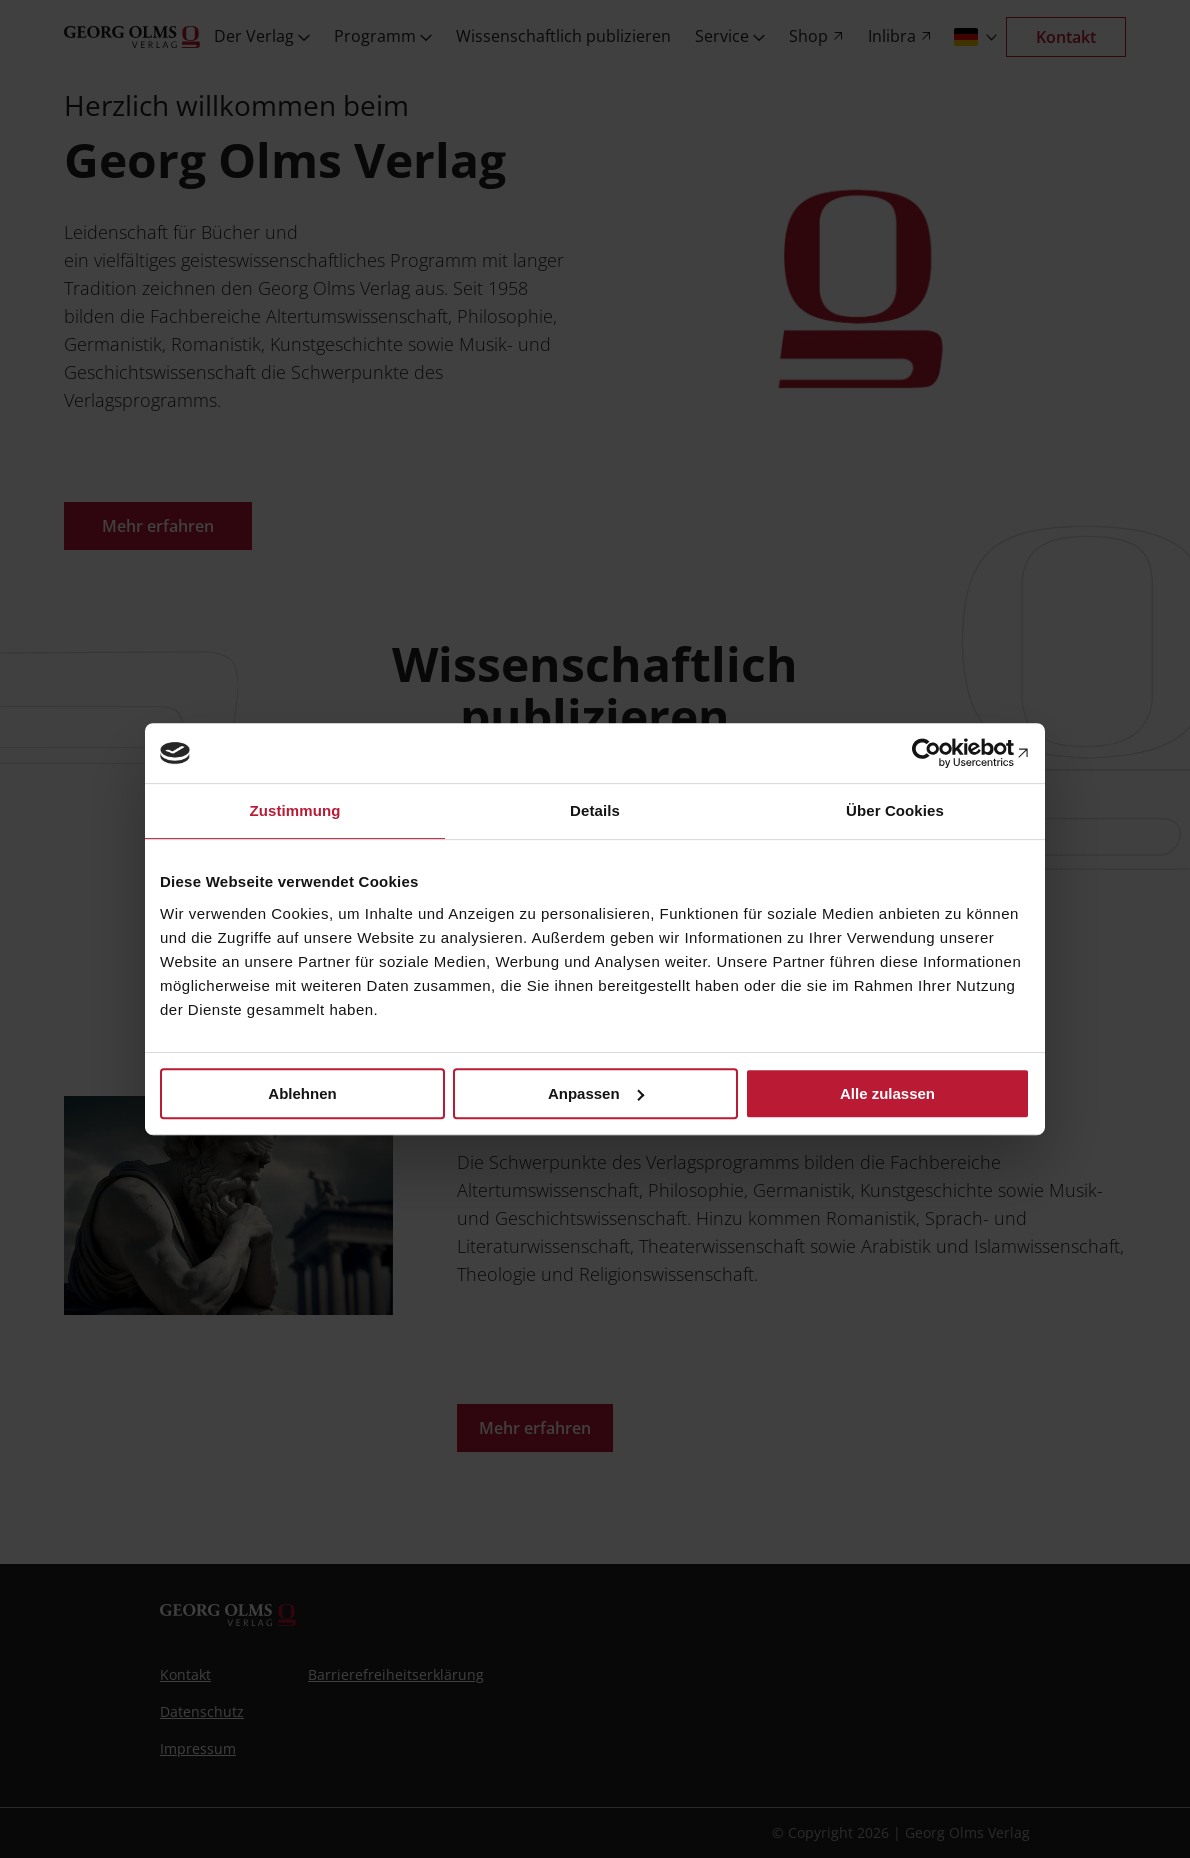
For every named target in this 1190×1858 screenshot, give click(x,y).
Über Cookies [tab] (895, 810)
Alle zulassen (887, 1093)
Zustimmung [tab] (295, 810)
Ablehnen (302, 1093)
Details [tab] (595, 810)
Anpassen (596, 1093)
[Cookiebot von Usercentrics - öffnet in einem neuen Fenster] (942, 753)
